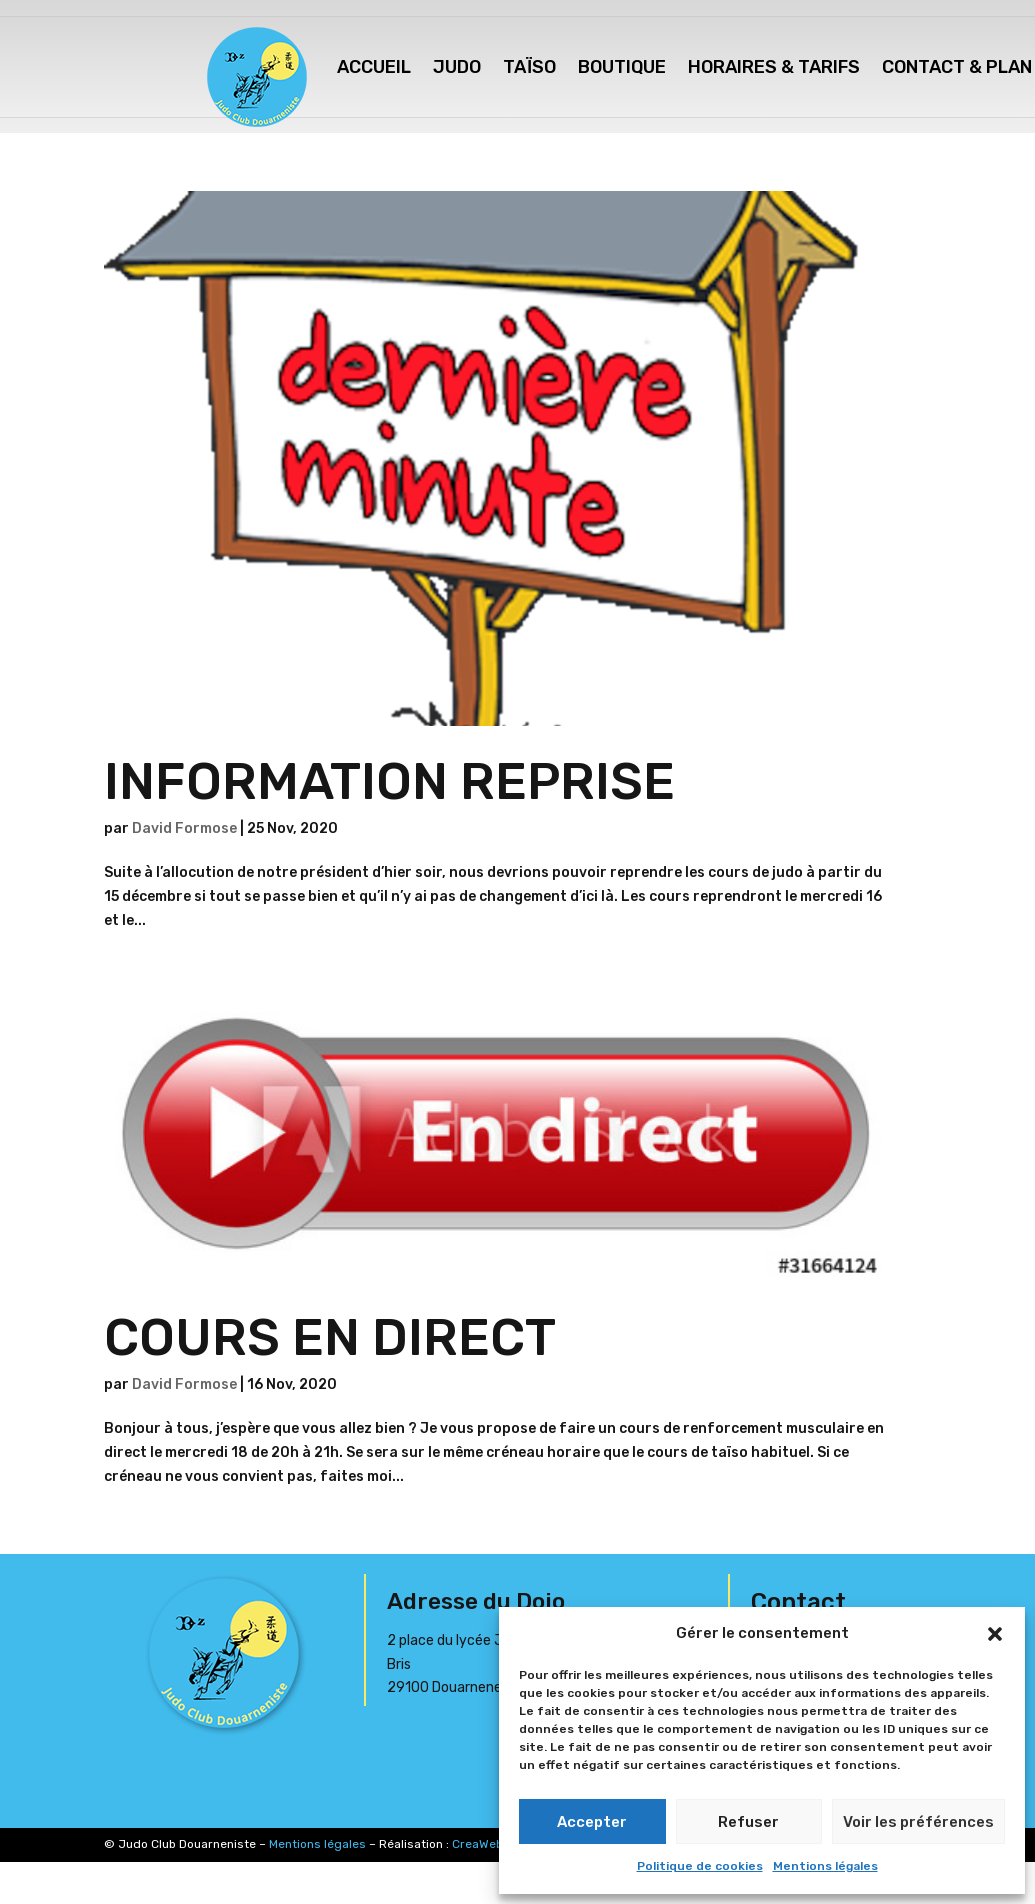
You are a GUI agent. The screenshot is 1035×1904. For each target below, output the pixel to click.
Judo (457, 67)
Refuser (748, 1822)
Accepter (592, 1822)
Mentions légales (825, 1866)
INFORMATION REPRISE (389, 781)
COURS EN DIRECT (330, 1337)
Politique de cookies (700, 1866)
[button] (995, 1634)
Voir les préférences (918, 1822)
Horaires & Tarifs (774, 67)
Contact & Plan (957, 67)
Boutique (622, 67)
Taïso (529, 67)
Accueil (374, 67)
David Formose (184, 828)
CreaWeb (494, 1844)
